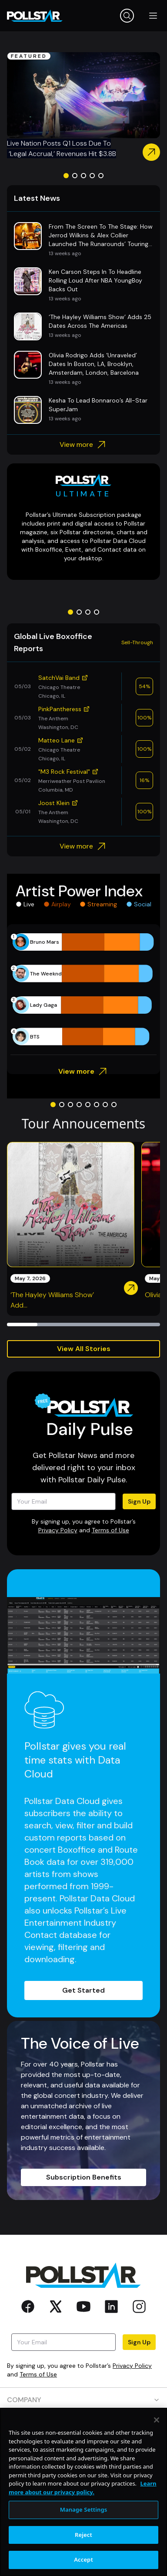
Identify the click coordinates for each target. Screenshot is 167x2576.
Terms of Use (110, 1530)
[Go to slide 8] (114, 1104)
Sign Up (139, 1501)
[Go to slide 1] (66, 175)
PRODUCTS (83, 2424)
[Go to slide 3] (83, 175)
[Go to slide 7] (105, 1104)
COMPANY (83, 2399)
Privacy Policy (57, 1530)
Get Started (83, 1990)
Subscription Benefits (83, 2177)
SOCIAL (83, 2498)
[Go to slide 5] (101, 175)
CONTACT (83, 2474)
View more (84, 444)
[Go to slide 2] (74, 175)
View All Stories (83, 1348)
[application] (83, 989)
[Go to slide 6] (96, 1104)
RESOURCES (83, 2449)
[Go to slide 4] (92, 175)
